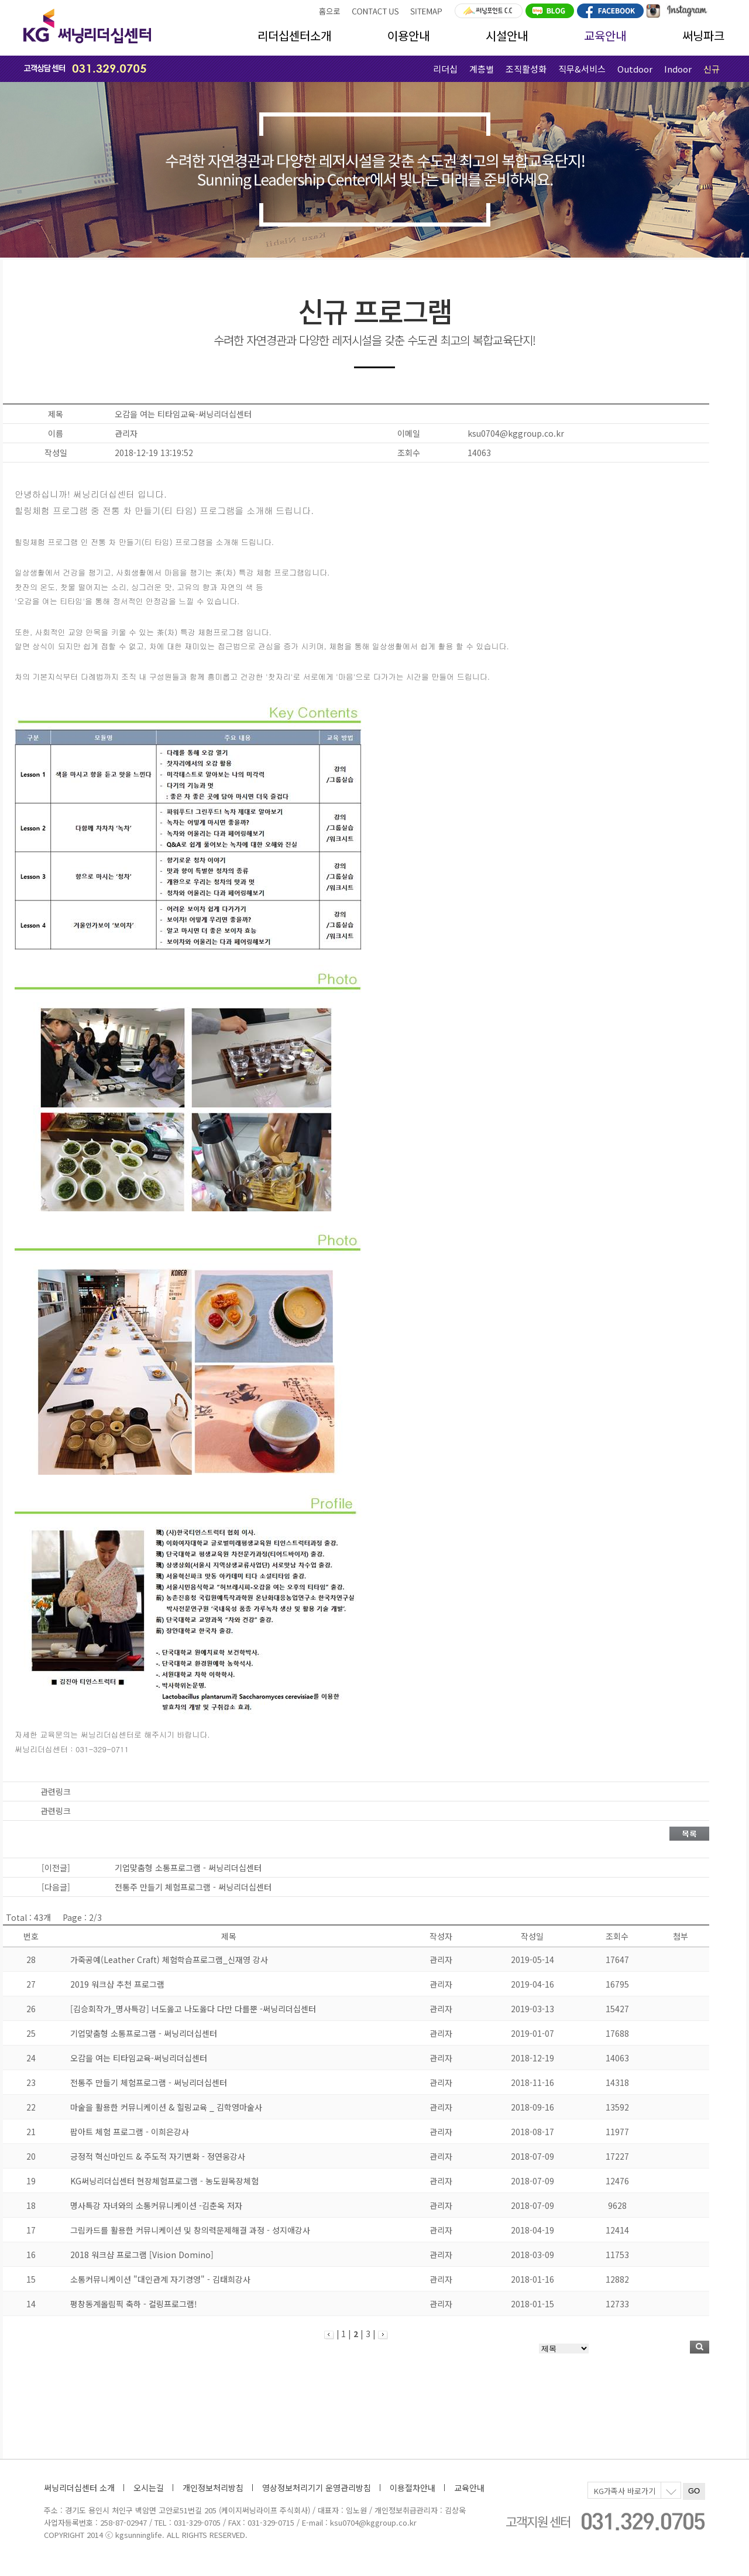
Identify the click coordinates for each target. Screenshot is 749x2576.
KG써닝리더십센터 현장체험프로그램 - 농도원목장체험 (164, 2181)
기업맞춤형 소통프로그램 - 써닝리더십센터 (143, 2033)
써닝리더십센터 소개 (79, 2487)
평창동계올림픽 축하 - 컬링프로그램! (133, 2304)
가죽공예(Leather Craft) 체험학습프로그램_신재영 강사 (169, 1959)
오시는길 (148, 2487)
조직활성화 (526, 69)
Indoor (678, 69)
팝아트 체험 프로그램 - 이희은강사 (129, 2131)
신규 (711, 69)
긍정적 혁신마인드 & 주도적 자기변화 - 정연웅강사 (157, 2156)
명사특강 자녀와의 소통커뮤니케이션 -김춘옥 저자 (156, 2205)
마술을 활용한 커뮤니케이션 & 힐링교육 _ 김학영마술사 (166, 2107)
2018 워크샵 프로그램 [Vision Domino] (142, 2254)
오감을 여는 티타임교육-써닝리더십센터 (138, 2058)
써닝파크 (703, 35)
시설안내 (507, 35)
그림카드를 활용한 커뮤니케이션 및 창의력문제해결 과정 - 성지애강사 (190, 2230)
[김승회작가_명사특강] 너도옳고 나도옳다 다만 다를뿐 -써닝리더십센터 (193, 2009)
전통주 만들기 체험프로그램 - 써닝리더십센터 (148, 2082)
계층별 (481, 69)
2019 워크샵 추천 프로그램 (117, 1984)
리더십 (445, 69)
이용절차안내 (412, 2487)
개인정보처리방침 (213, 2487)
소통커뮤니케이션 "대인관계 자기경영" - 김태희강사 (160, 2279)
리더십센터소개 (294, 35)
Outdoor (634, 69)
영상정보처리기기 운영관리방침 (316, 2487)
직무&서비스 (582, 69)
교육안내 (605, 35)
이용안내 (408, 35)
